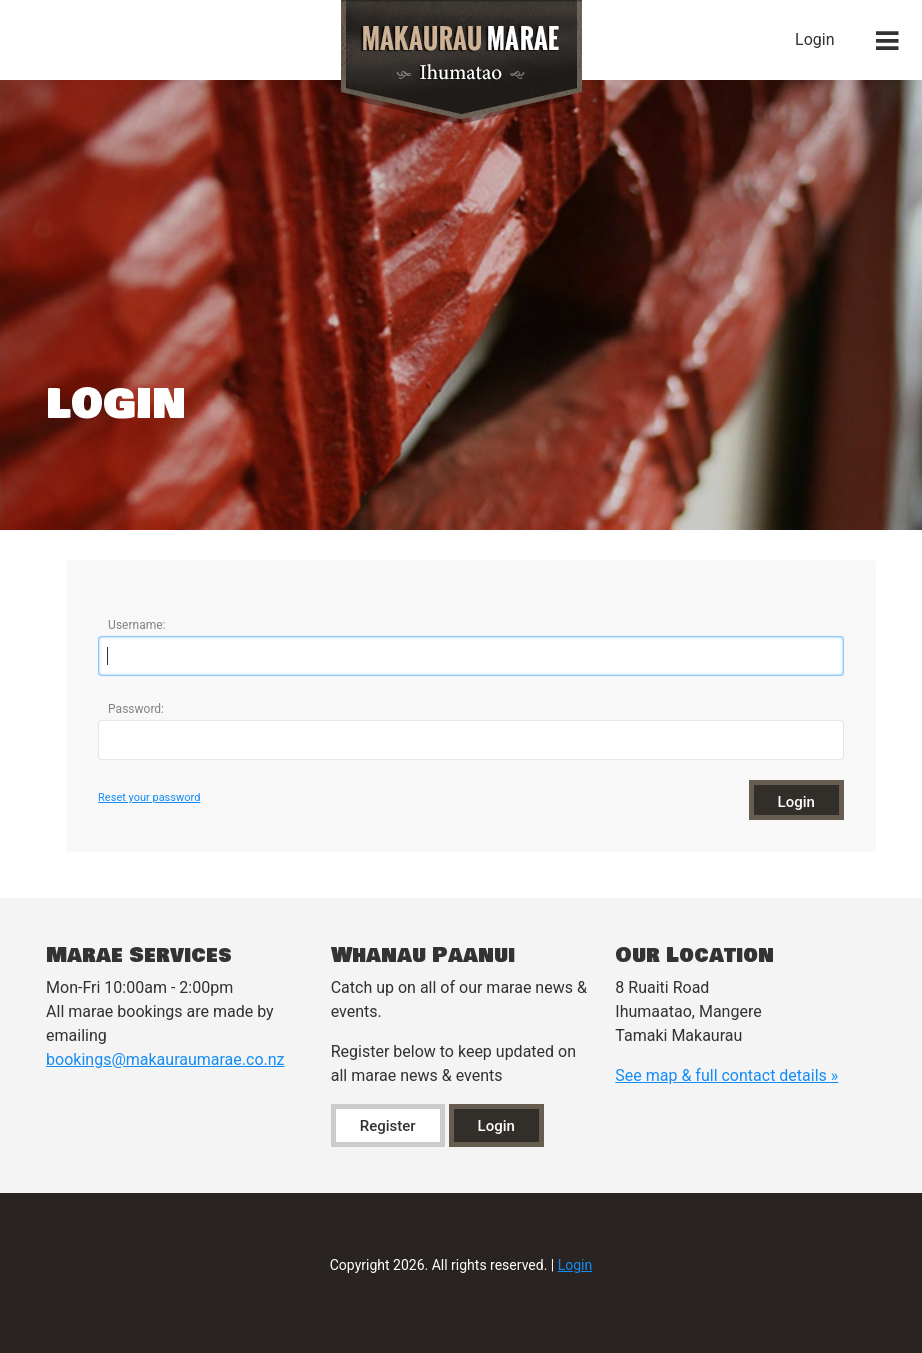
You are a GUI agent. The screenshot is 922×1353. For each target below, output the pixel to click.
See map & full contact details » (726, 1075)
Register (388, 1126)
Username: (136, 625)
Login (814, 39)
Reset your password (149, 797)
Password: (136, 709)
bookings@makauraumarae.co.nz (165, 1059)
